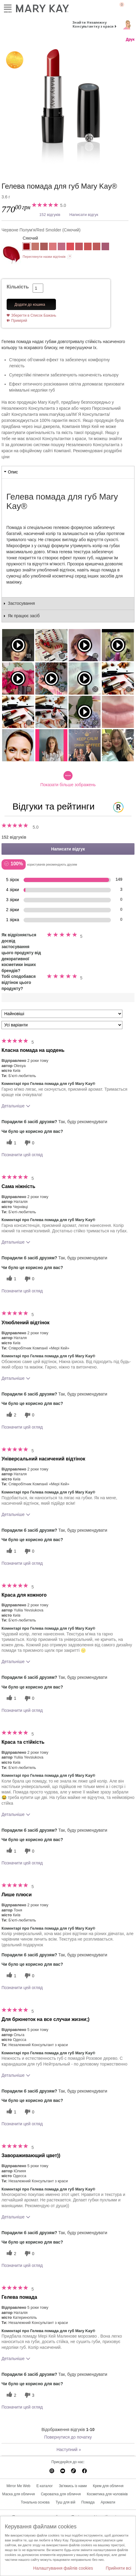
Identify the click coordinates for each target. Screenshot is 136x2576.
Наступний (69, 2449)
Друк (130, 39)
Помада (88, 2502)
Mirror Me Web (18, 2486)
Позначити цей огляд (22, 1154)
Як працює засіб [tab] (24, 615)
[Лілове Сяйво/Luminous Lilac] (105, 247)
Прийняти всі (118, 2568)
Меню (7, 7)
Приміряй (19, 320)
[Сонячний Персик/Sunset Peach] (88, 247)
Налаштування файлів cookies (63, 2568)
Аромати (108, 2502)
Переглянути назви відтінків (44, 256)
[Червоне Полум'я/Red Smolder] (68, 106)
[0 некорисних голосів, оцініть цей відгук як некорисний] (29, 1143)
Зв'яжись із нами (73, 2486)
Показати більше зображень (68, 779)
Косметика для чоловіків (107, 2494)
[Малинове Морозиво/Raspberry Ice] (79, 247)
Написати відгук (83, 214)
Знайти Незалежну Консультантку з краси (93, 24)
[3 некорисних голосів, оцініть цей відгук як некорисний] (29, 2395)
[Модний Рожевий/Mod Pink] (70, 247)
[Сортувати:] (62, 1014)
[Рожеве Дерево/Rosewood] (44, 247)
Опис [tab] (13, 472)
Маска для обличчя (18, 2494)
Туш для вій (65, 2502)
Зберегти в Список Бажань (33, 315)
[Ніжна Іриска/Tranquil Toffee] (96, 247)
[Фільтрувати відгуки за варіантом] (62, 1025)
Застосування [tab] (21, 603)
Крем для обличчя (108, 2486)
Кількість (18, 286)
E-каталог (45, 2486)
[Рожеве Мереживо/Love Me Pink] (61, 247)
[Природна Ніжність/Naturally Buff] (35, 247)
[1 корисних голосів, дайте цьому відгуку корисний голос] (11, 1143)
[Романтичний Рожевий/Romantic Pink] (53, 247)
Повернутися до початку (68, 2437)
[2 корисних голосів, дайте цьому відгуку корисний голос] (11, 1415)
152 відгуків (49, 214)
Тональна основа (35, 2502)
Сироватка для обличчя (61, 2494)
